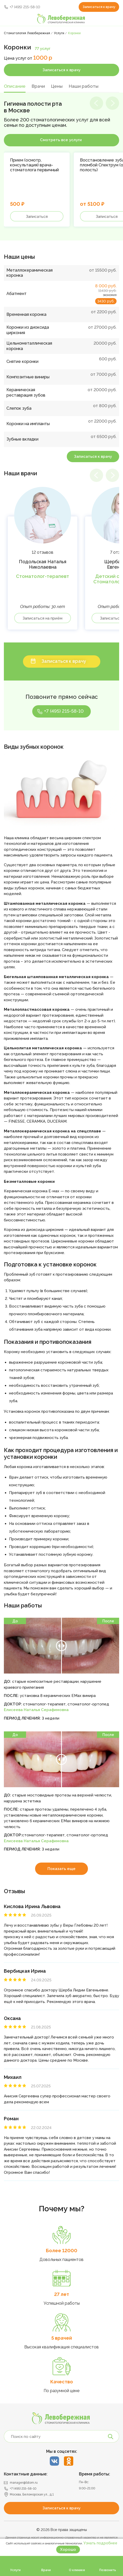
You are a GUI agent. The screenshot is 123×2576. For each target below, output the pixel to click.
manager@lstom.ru (24, 2482)
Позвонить (107, 2570)
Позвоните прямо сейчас (62, 696)
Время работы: (94, 2474)
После (108, 1621)
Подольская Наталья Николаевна (42, 564)
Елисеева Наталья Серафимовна (36, 1709)
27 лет (61, 2294)
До (15, 1621)
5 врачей (61, 2338)
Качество (61, 2381)
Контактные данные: (25, 2474)
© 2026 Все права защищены (61, 2530)
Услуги (15, 2570)
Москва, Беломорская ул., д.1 (32, 2494)
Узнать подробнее (100, 2543)
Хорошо (68, 2549)
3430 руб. (105, 301)
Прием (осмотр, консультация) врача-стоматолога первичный (34, 165)
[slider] (61, 1645)
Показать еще (61, 1868)
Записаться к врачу (99, 7)
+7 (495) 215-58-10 (25, 7)
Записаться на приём (42, 618)
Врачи (46, 2570)
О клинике (77, 2570)
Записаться (37, 216)
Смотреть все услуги (61, 140)
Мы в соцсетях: (61, 2451)
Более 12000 (61, 2250)
